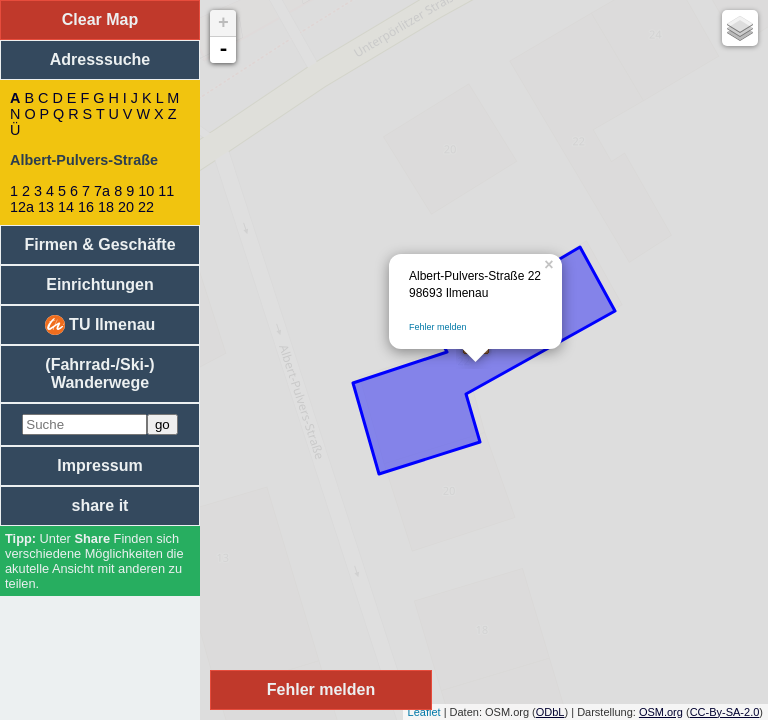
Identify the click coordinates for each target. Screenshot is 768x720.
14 (66, 207)
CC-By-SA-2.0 (725, 712)
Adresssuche (100, 59)
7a (102, 191)
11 (166, 191)
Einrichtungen (100, 284)
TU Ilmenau (100, 325)
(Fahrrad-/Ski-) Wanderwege (99, 373)
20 (126, 207)
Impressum (99, 465)
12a (22, 207)
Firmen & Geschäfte (99, 244)
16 (86, 207)
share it (100, 505)
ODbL (550, 712)
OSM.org (661, 712)
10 (146, 191)
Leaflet (424, 712)
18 (106, 207)
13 (46, 207)
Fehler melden (438, 327)
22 (146, 207)
